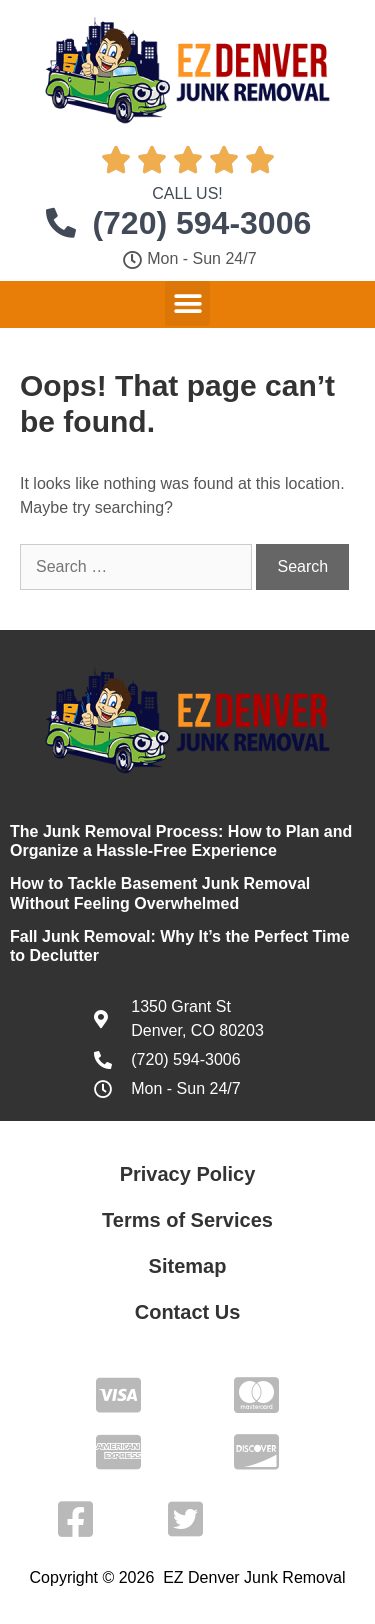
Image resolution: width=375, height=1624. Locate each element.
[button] (187, 303)
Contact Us (188, 1312)
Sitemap (188, 1266)
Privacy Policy (188, 1174)
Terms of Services (187, 1220)
